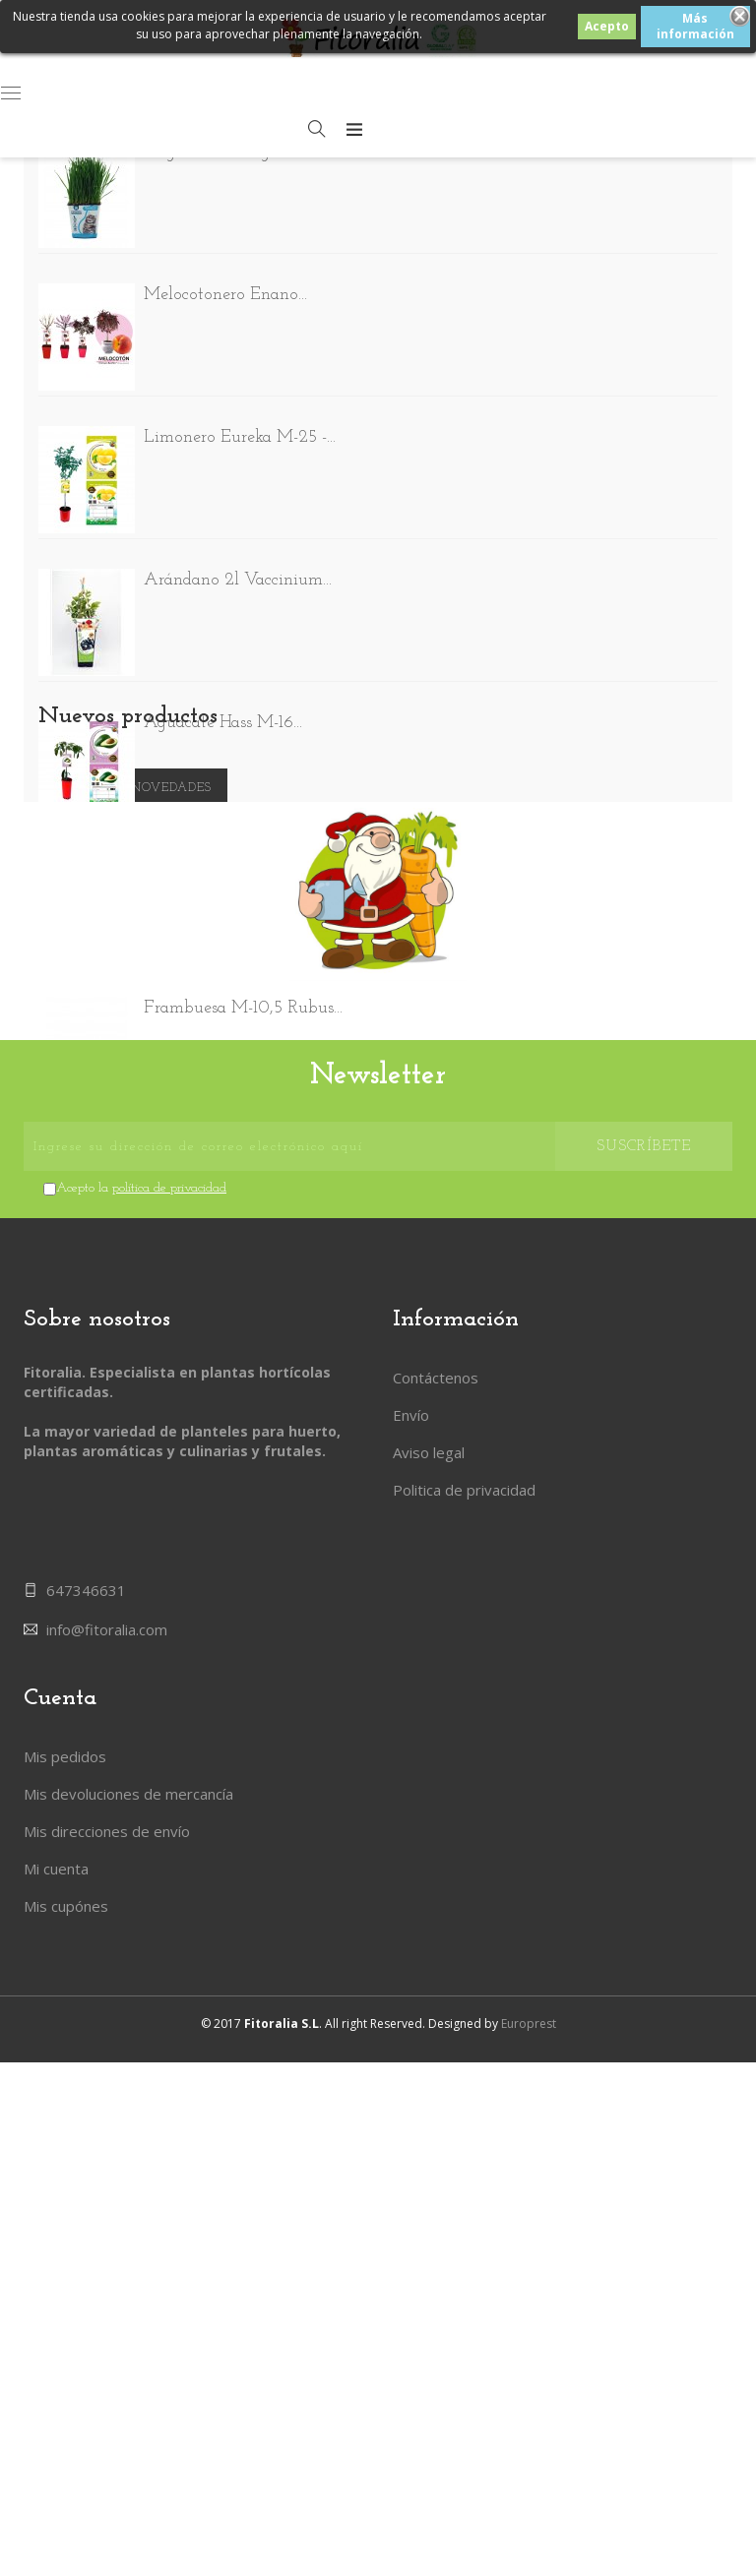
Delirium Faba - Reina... (230, 870)
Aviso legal (429, 2086)
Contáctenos (435, 2011)
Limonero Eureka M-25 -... (240, 442)
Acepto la (141, 1821)
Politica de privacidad (464, 2123)
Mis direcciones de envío (107, 2382)
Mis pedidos (65, 2307)
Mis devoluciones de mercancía (128, 2345)
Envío (411, 2048)
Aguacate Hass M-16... (223, 727)
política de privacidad (169, 1821)
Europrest (528, 2537)
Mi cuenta (56, 2419)
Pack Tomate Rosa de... (225, 1155)
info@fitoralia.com (106, 2169)
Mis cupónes (66, 2457)
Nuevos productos (128, 1324)
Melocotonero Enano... (225, 299)
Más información (695, 26)
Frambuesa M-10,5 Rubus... (243, 1013)
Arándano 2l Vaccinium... (238, 585)
